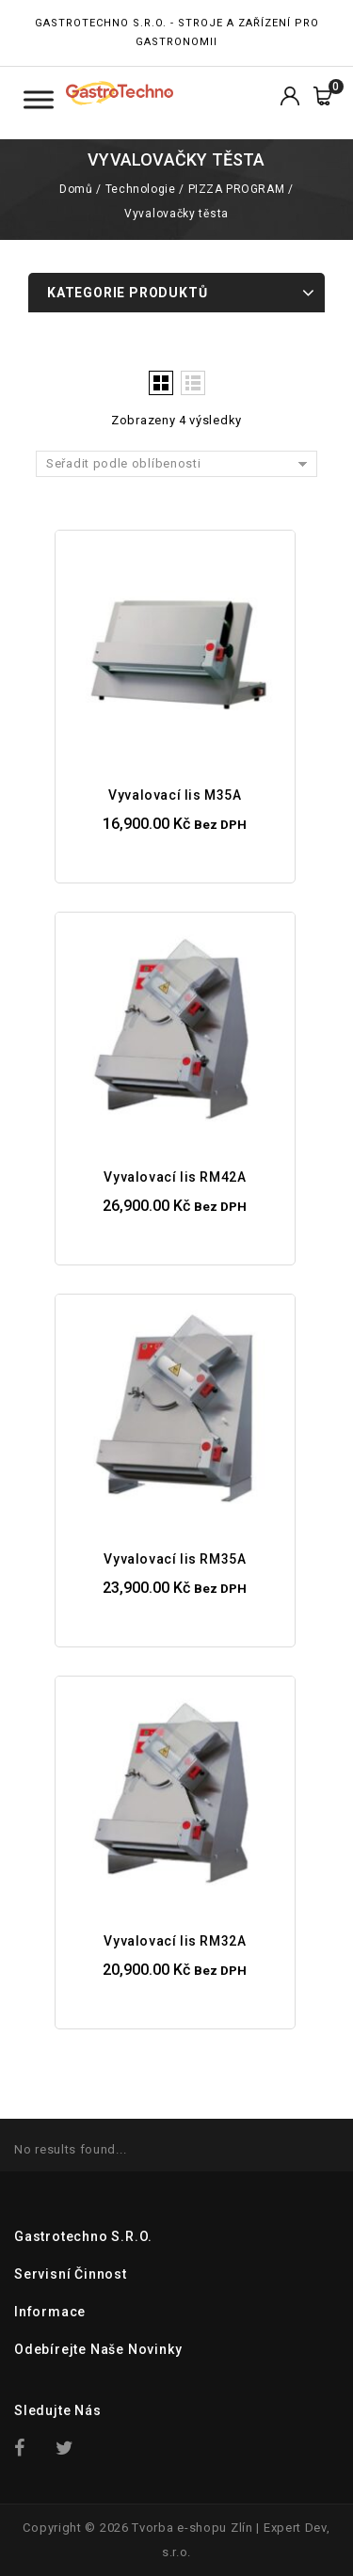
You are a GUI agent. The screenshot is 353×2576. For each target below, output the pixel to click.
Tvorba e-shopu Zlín (192, 2527)
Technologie (140, 189)
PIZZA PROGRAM (236, 189)
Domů (75, 189)
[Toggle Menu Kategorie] (39, 99)
